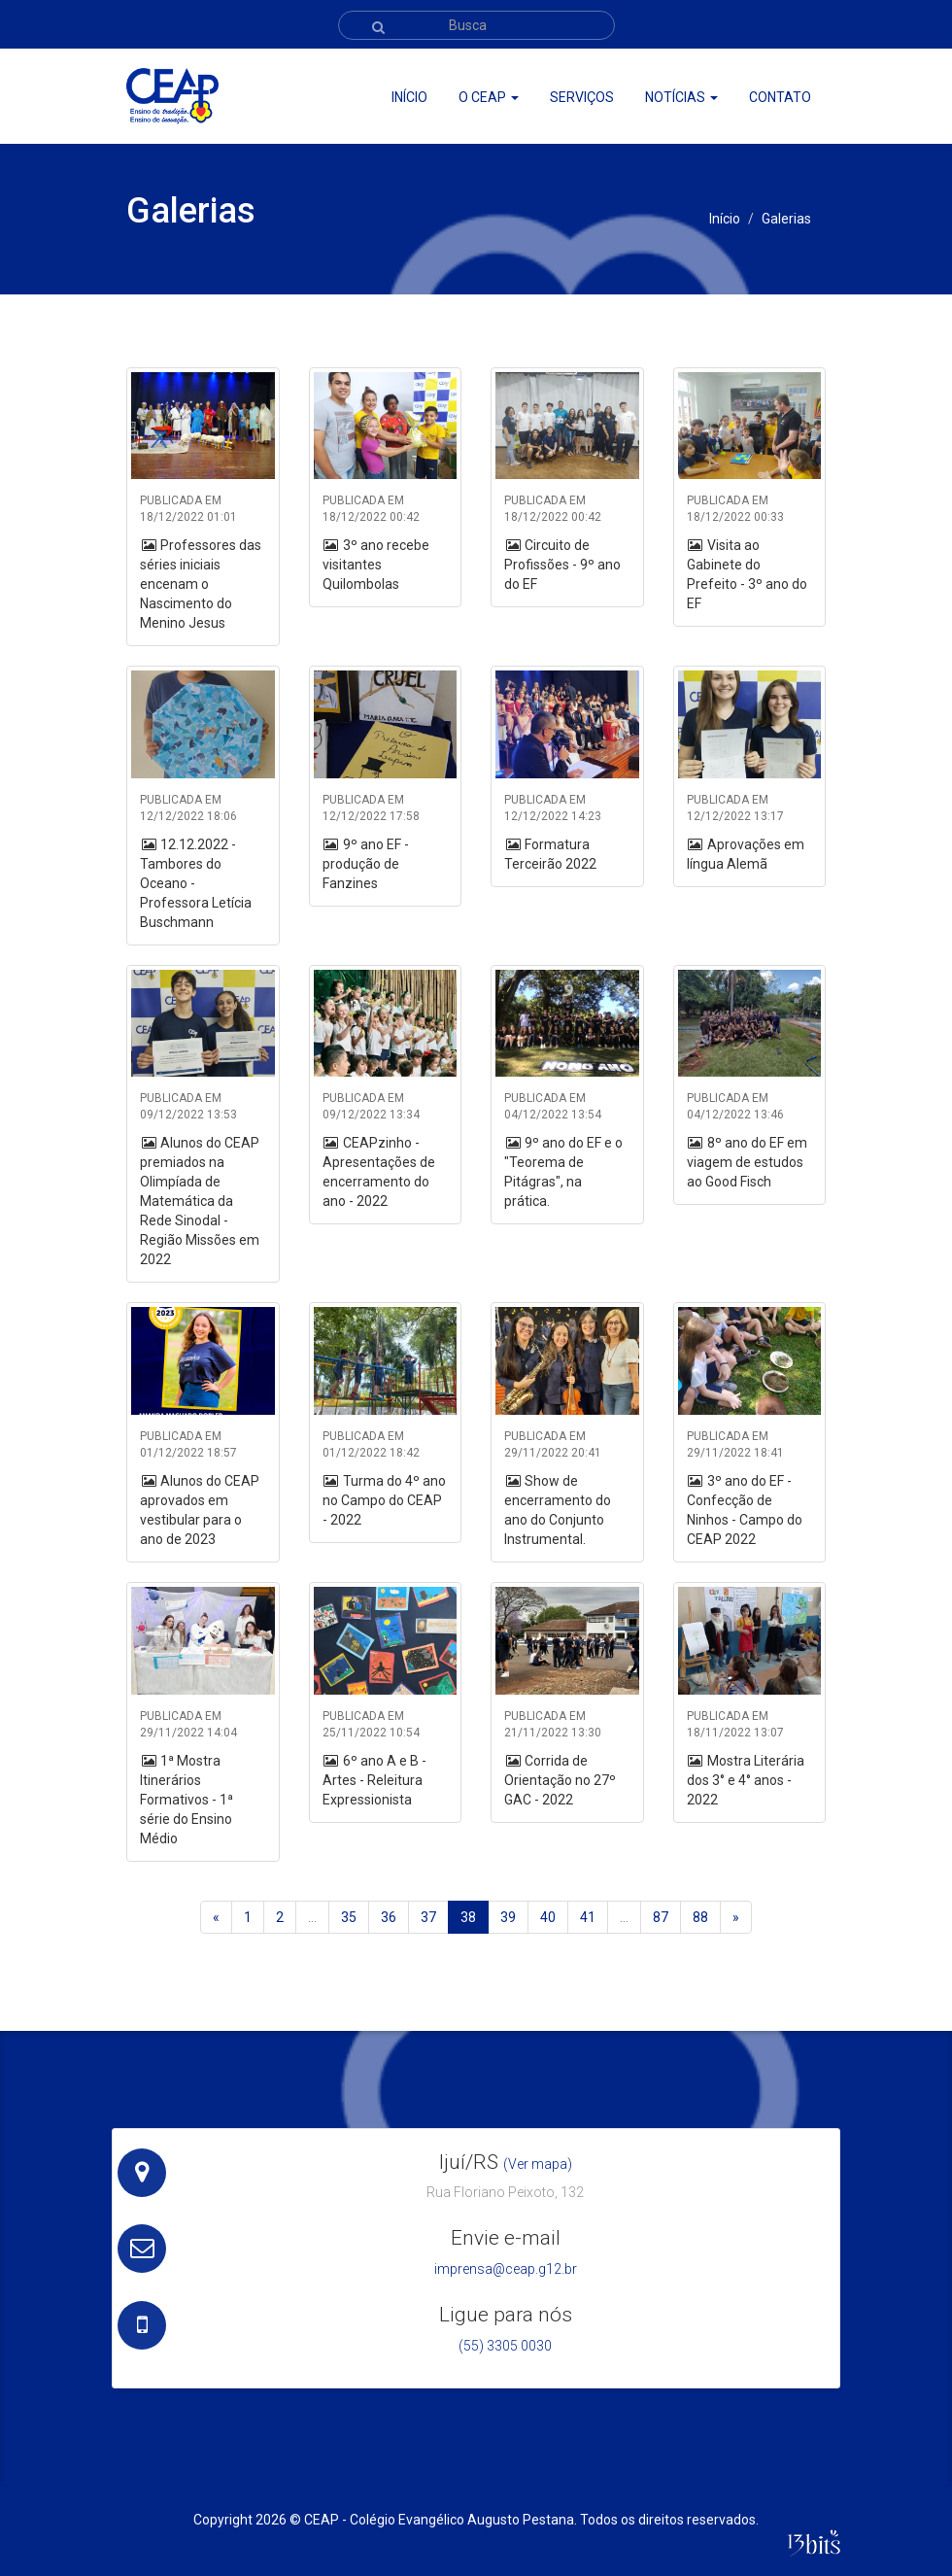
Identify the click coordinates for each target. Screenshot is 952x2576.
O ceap (489, 97)
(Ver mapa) (537, 2164)
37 (428, 1917)
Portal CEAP (693, 69)
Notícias (681, 97)
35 (349, 1917)
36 (388, 1917)
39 (508, 1917)
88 (700, 1917)
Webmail (770, 69)
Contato (780, 97)
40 (548, 1917)
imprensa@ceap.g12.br (505, 2269)
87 (660, 1917)
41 (587, 1917)
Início (409, 97)
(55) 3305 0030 (505, 2345)
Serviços (582, 97)
